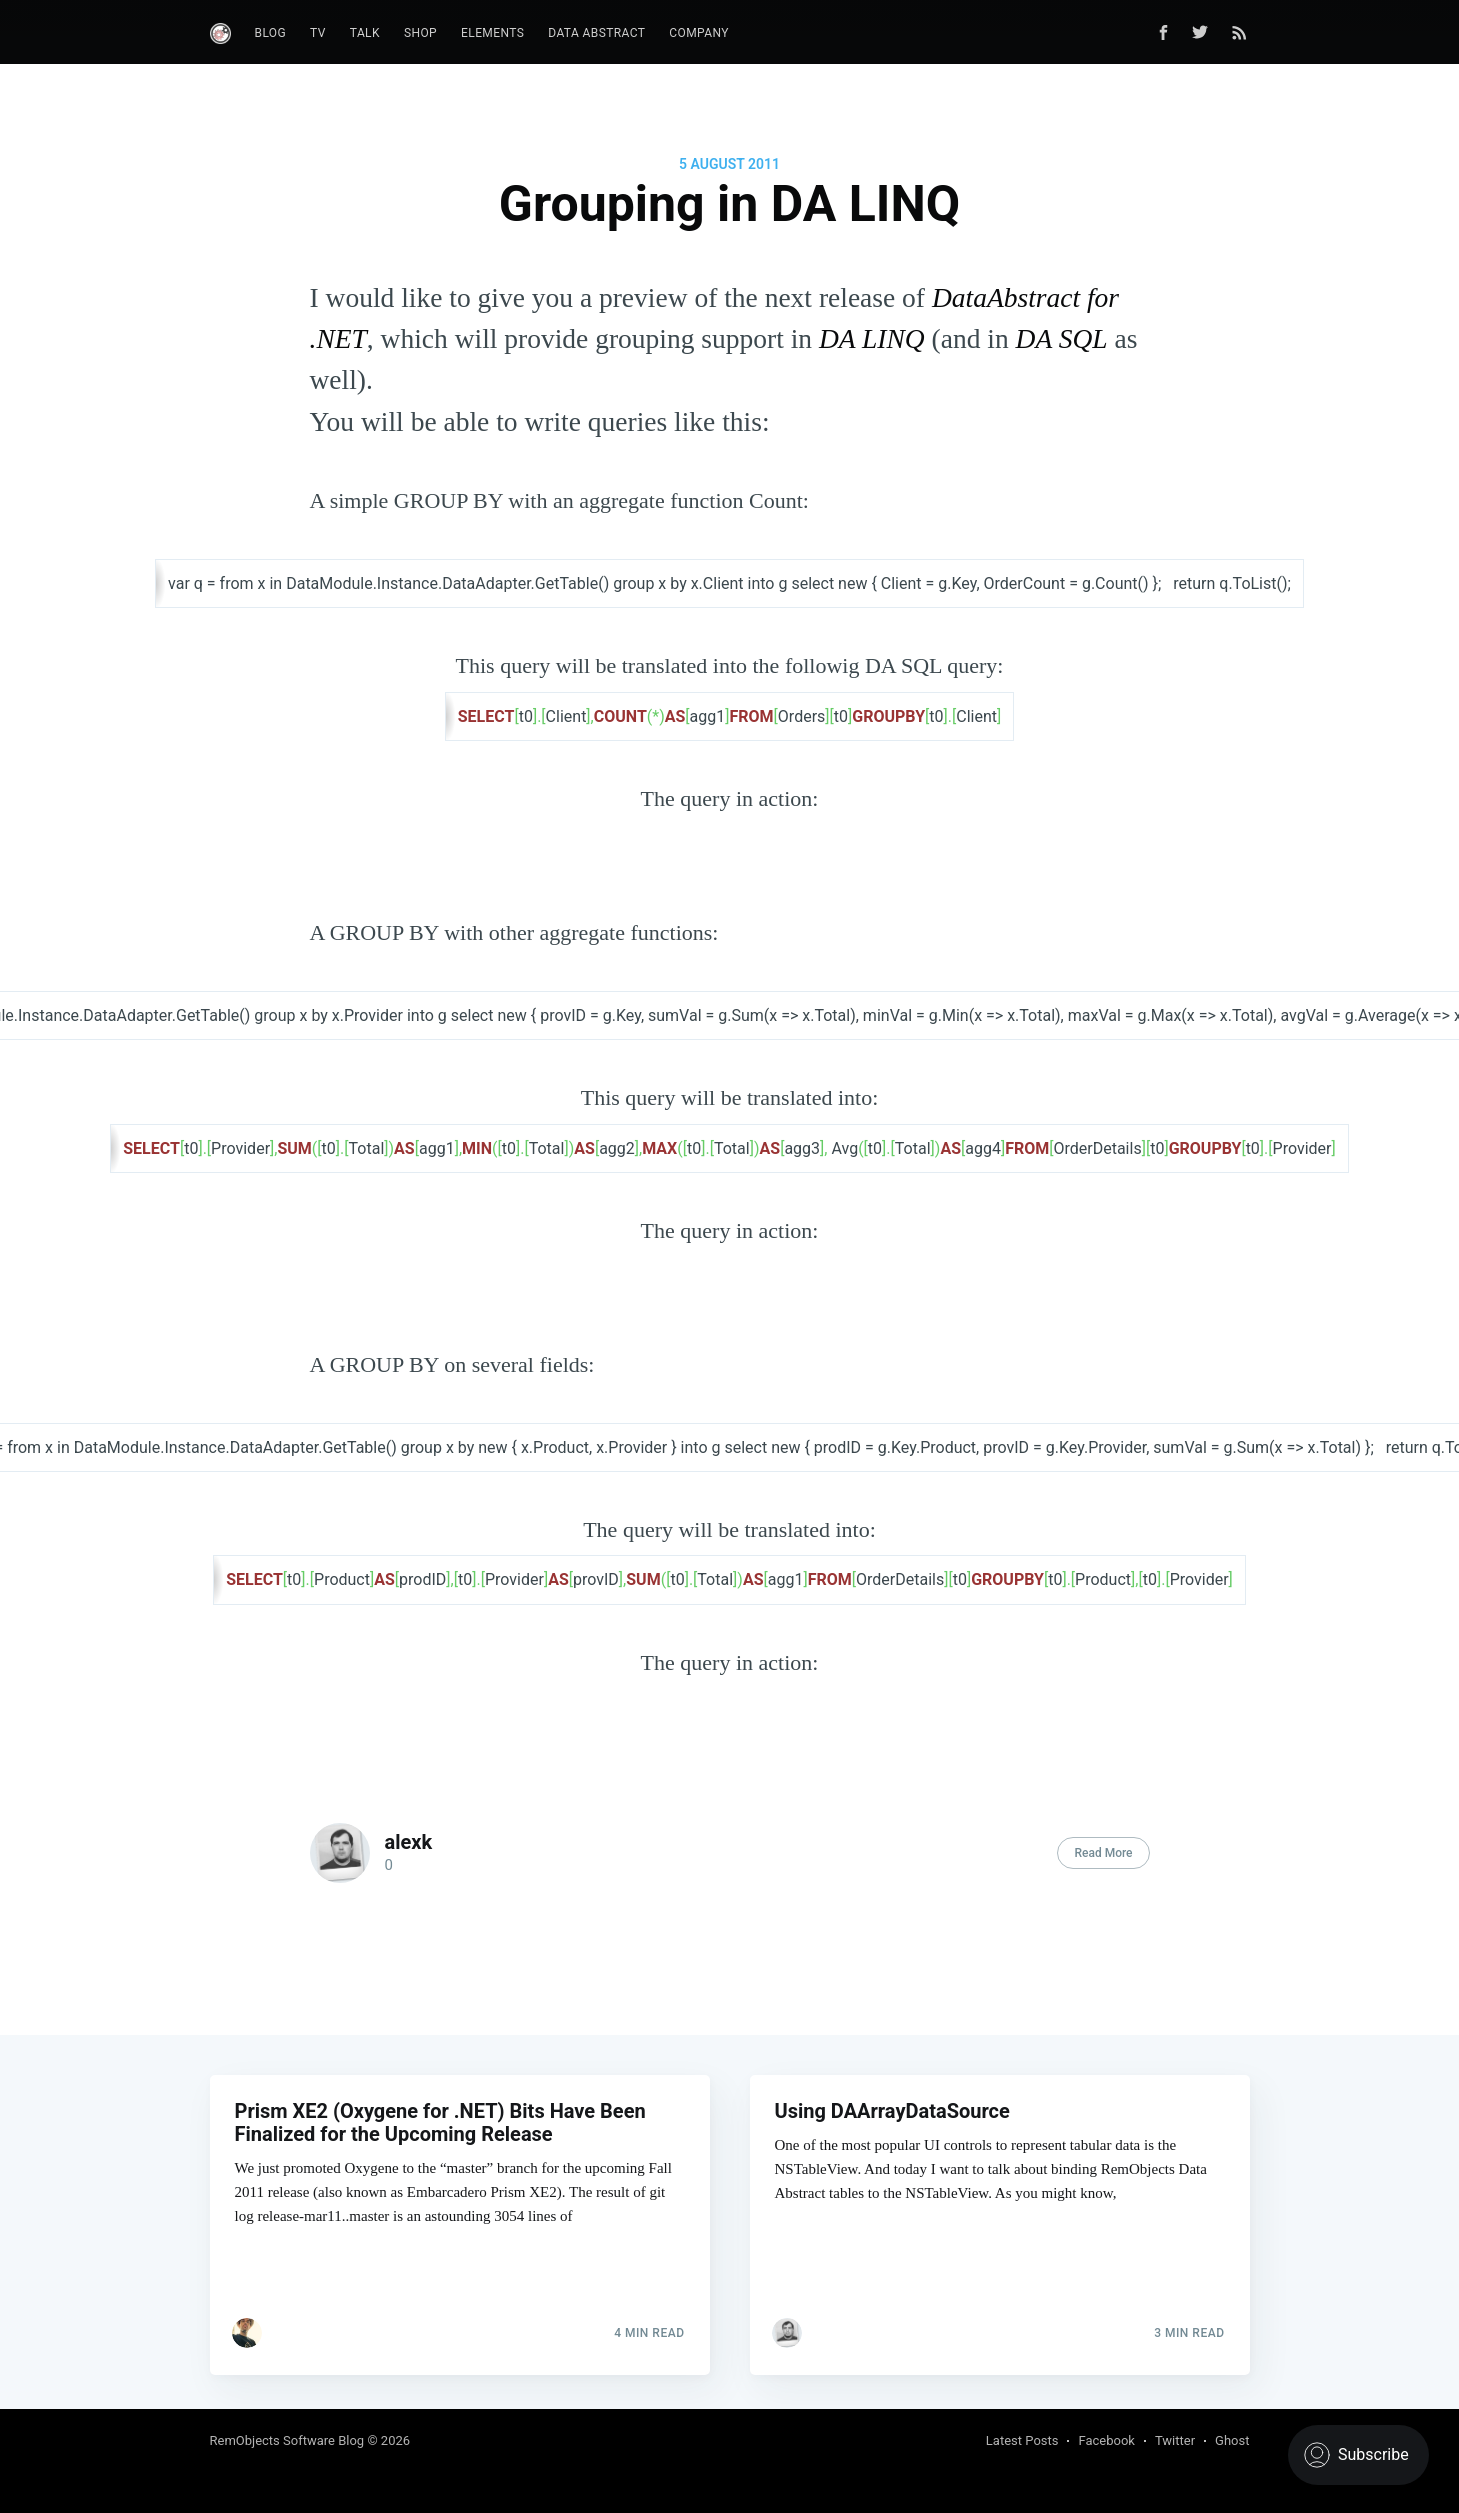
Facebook (1106, 2440)
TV (318, 33)
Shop (420, 33)
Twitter (1175, 2440)
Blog (271, 33)
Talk (365, 33)
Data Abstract (596, 33)
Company (699, 33)
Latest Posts (1022, 2440)
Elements (492, 33)
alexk (409, 1842)
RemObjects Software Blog (287, 2440)
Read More (1103, 1853)
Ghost (1232, 2440)
